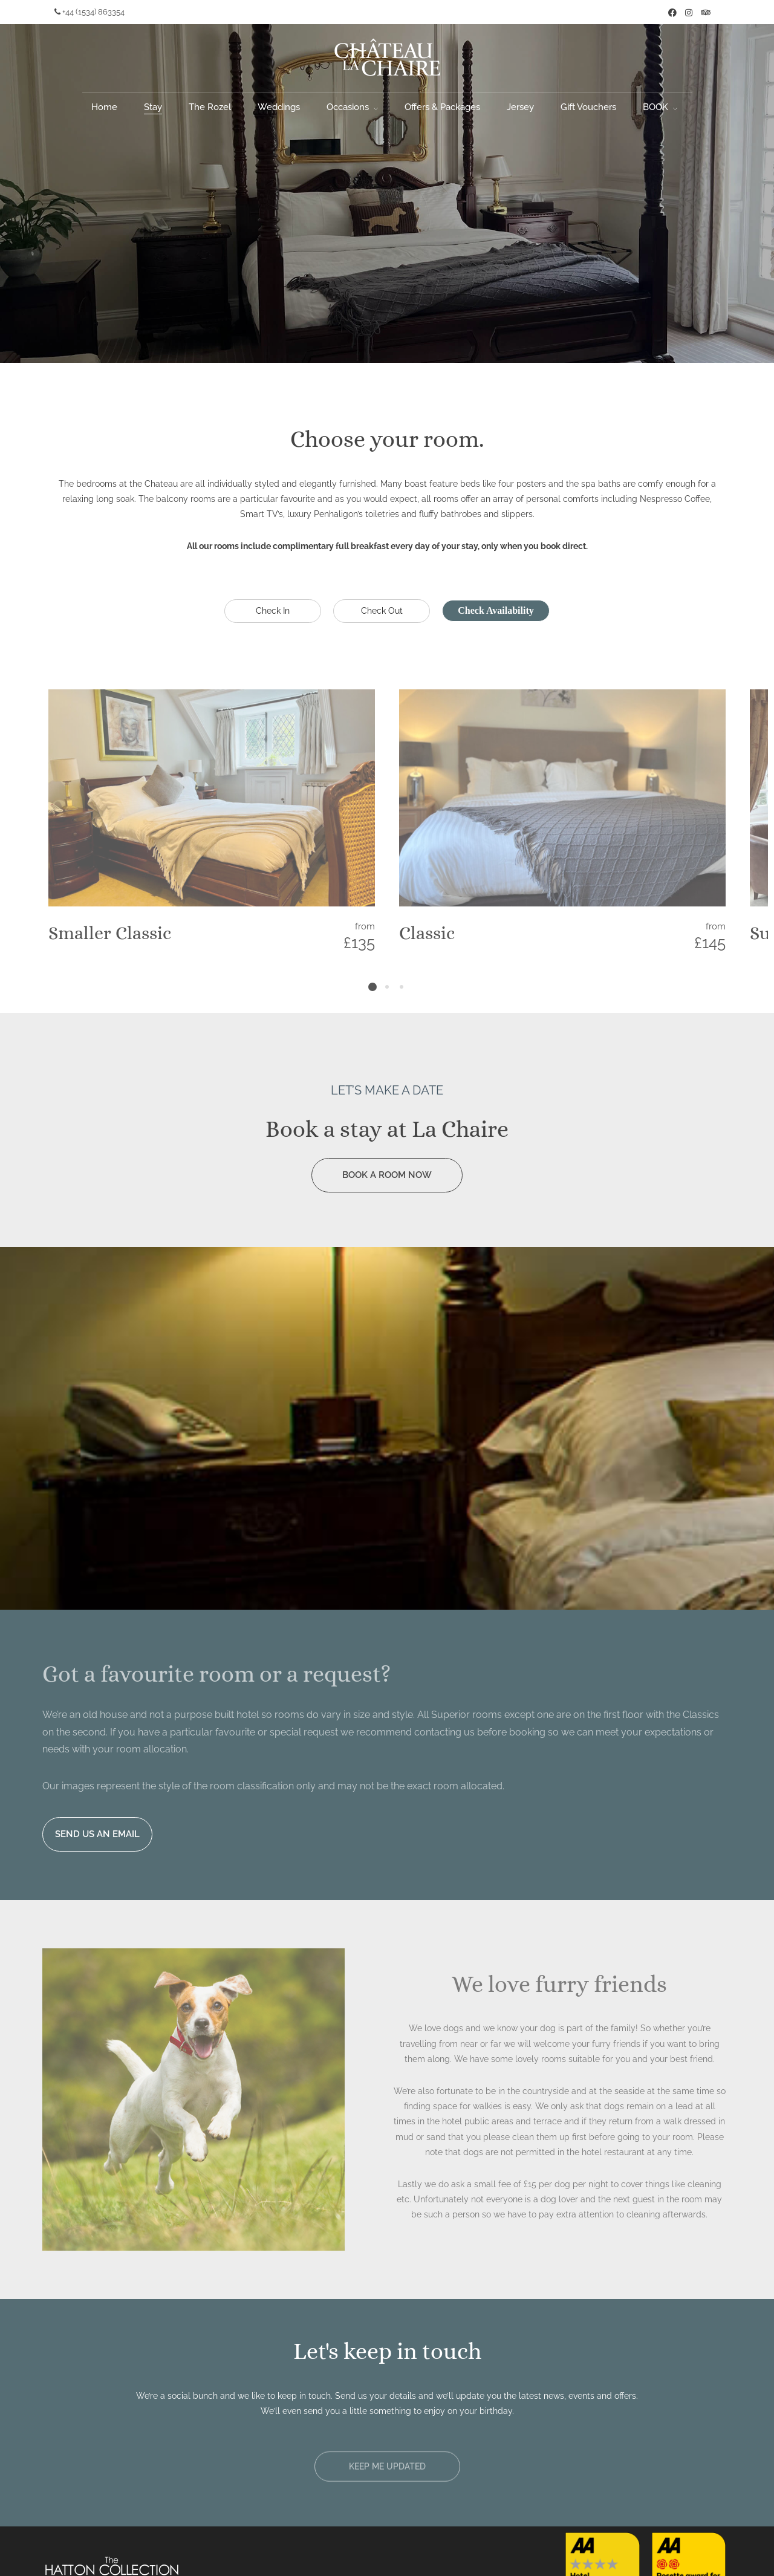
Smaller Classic (109, 933)
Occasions (348, 107)
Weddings (279, 107)
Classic (427, 933)
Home (104, 107)
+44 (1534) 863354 (89, 11)
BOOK (655, 107)
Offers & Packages (442, 107)
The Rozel (210, 107)
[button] (387, 2469)
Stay (153, 107)
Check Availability (496, 610)
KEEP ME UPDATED (387, 2469)
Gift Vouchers (588, 107)
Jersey (520, 107)
